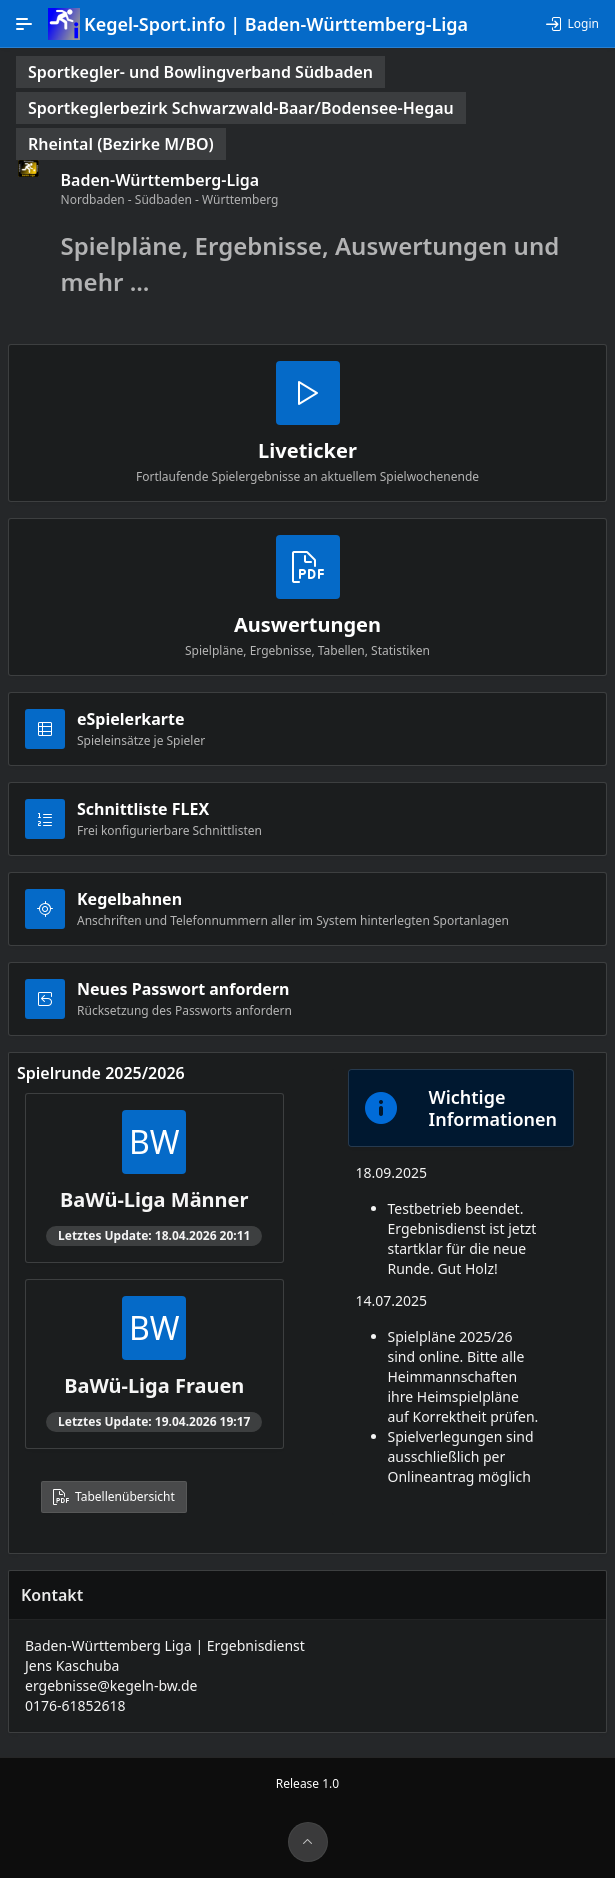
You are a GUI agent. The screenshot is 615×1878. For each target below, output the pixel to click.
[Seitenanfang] (308, 1842)
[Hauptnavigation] (24, 24)
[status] (200, 72)
